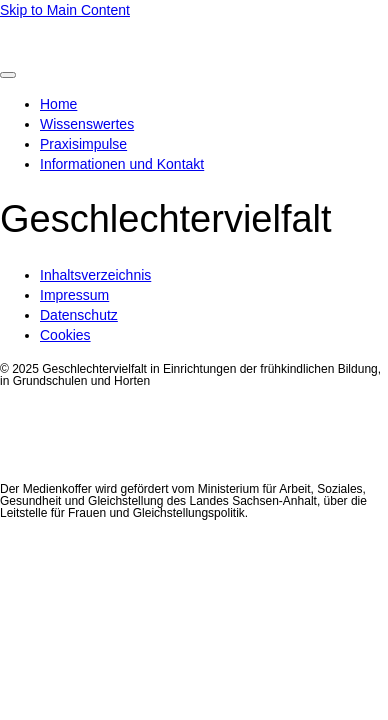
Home (58, 104)
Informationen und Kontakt (122, 164)
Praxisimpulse (83, 144)
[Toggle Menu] (8, 75)
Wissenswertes (87, 124)
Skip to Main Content (65, 10)
